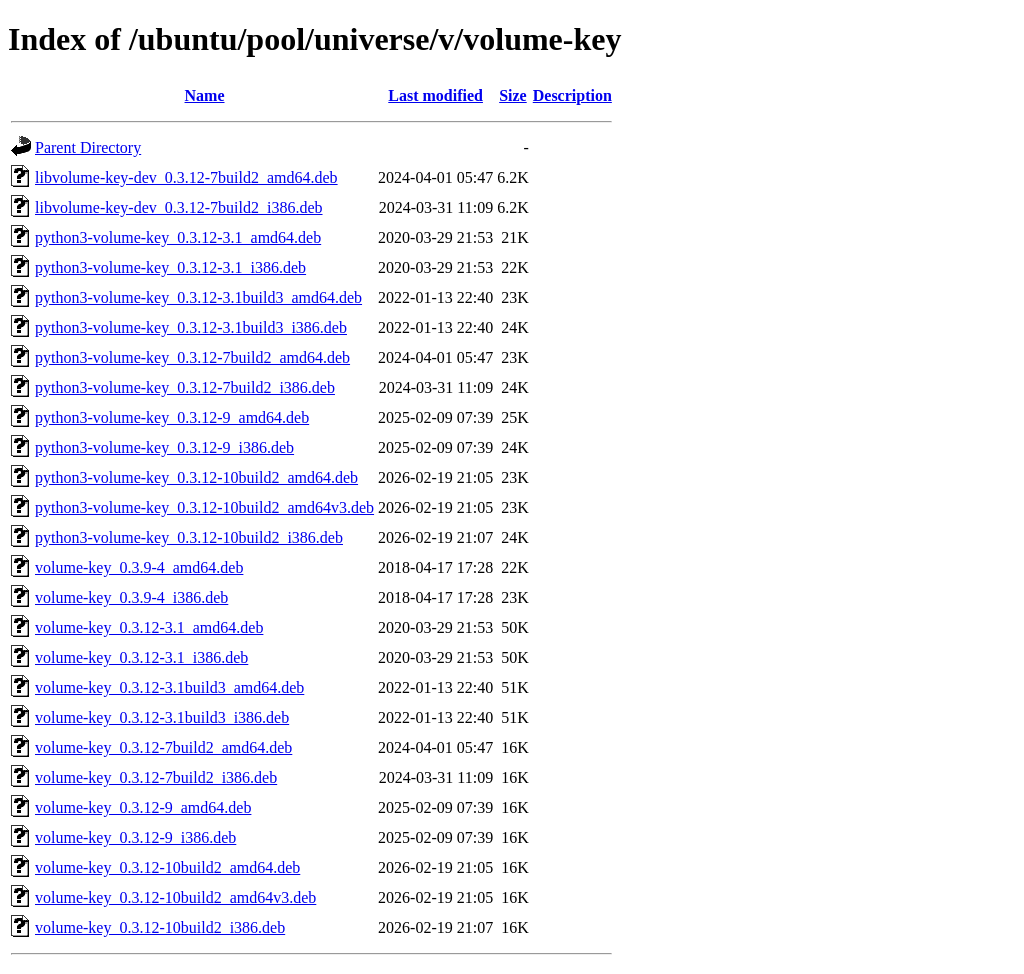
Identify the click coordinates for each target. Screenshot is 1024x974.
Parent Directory (88, 147)
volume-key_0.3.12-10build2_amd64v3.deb (175, 897)
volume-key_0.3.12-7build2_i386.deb (156, 777)
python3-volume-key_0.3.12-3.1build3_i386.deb (191, 327)
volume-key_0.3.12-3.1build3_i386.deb (162, 717)
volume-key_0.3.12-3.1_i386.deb (141, 657)
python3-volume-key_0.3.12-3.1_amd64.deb (178, 237)
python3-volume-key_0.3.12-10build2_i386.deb (189, 537)
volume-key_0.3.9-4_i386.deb (131, 597)
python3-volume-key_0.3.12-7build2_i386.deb (185, 387)
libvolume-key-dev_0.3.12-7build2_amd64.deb (186, 177)
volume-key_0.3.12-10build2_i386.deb (160, 927)
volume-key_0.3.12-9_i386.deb (135, 837)
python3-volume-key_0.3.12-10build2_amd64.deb (196, 477)
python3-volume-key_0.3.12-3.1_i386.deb (170, 267)
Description (572, 95)
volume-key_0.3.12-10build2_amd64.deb (167, 867)
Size (513, 95)
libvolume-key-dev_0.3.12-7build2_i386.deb (179, 207)
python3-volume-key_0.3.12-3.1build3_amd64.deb (198, 297)
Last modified (435, 95)
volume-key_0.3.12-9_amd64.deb (143, 807)
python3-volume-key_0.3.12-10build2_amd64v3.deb (204, 507)
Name (205, 95)
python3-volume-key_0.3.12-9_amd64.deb (172, 417)
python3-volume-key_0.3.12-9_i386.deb (164, 447)
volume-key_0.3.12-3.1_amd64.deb (149, 627)
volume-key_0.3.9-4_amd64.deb (139, 567)
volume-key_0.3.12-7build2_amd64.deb (163, 747)
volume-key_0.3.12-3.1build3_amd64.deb (169, 687)
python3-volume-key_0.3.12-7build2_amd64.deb (192, 357)
